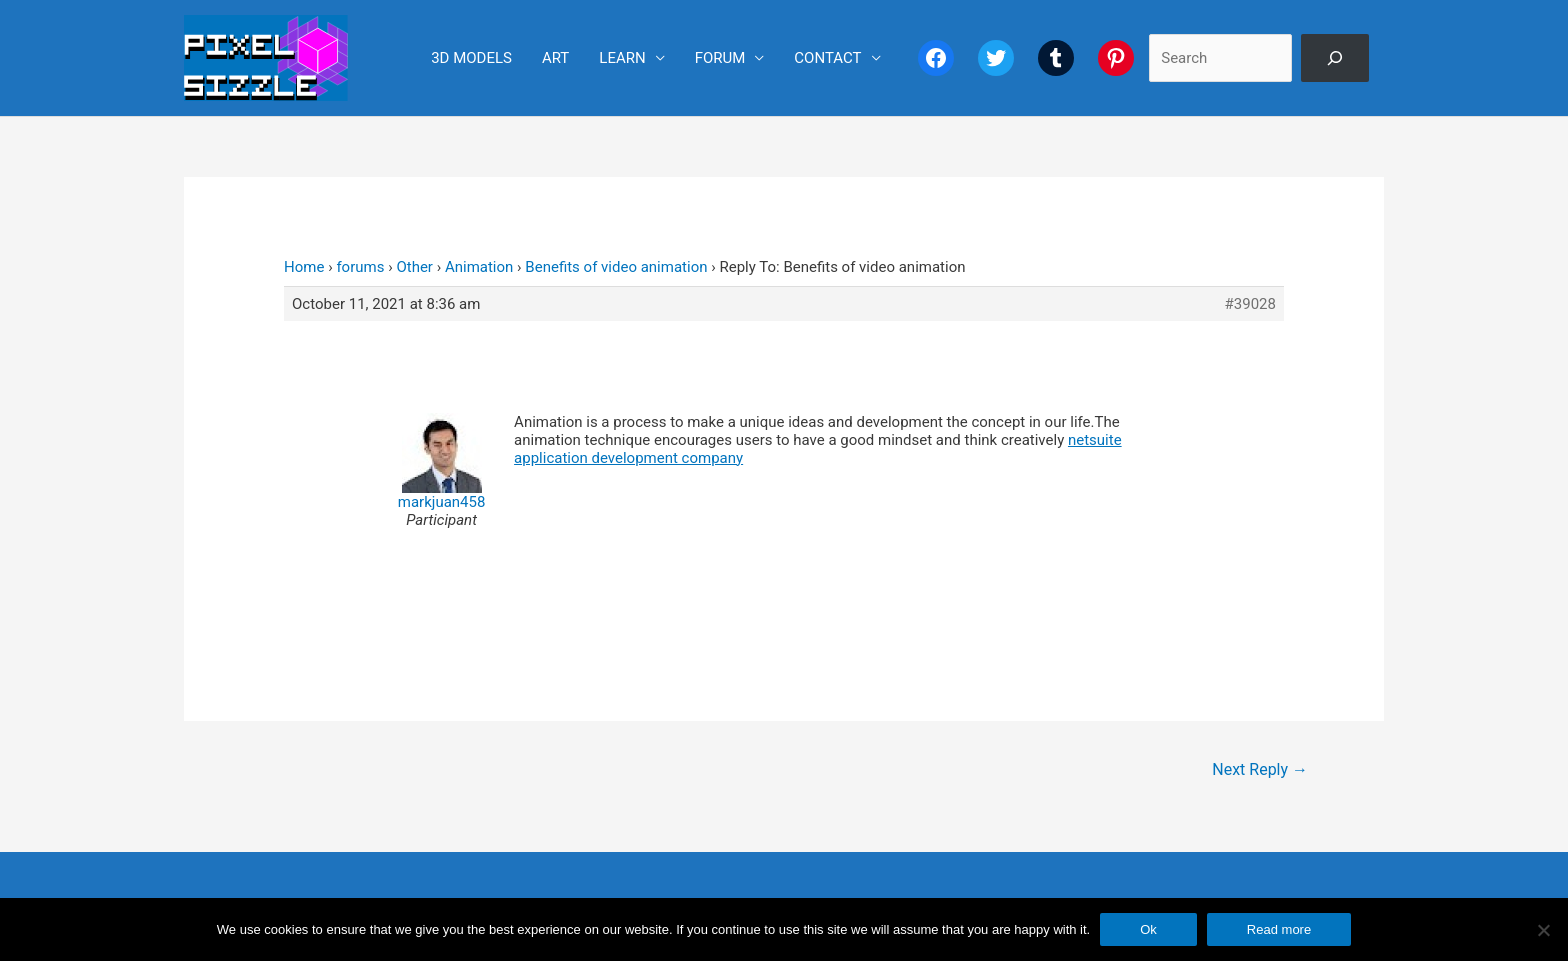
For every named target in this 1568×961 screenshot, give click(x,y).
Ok (1148, 929)
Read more (1279, 929)
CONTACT (827, 58)
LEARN (622, 58)
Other (414, 267)
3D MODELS (471, 58)
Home (304, 267)
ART (555, 58)
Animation (479, 267)
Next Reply (1260, 769)
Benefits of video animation (616, 267)
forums (360, 267)
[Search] (1335, 58)
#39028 (1250, 304)
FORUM (720, 58)
